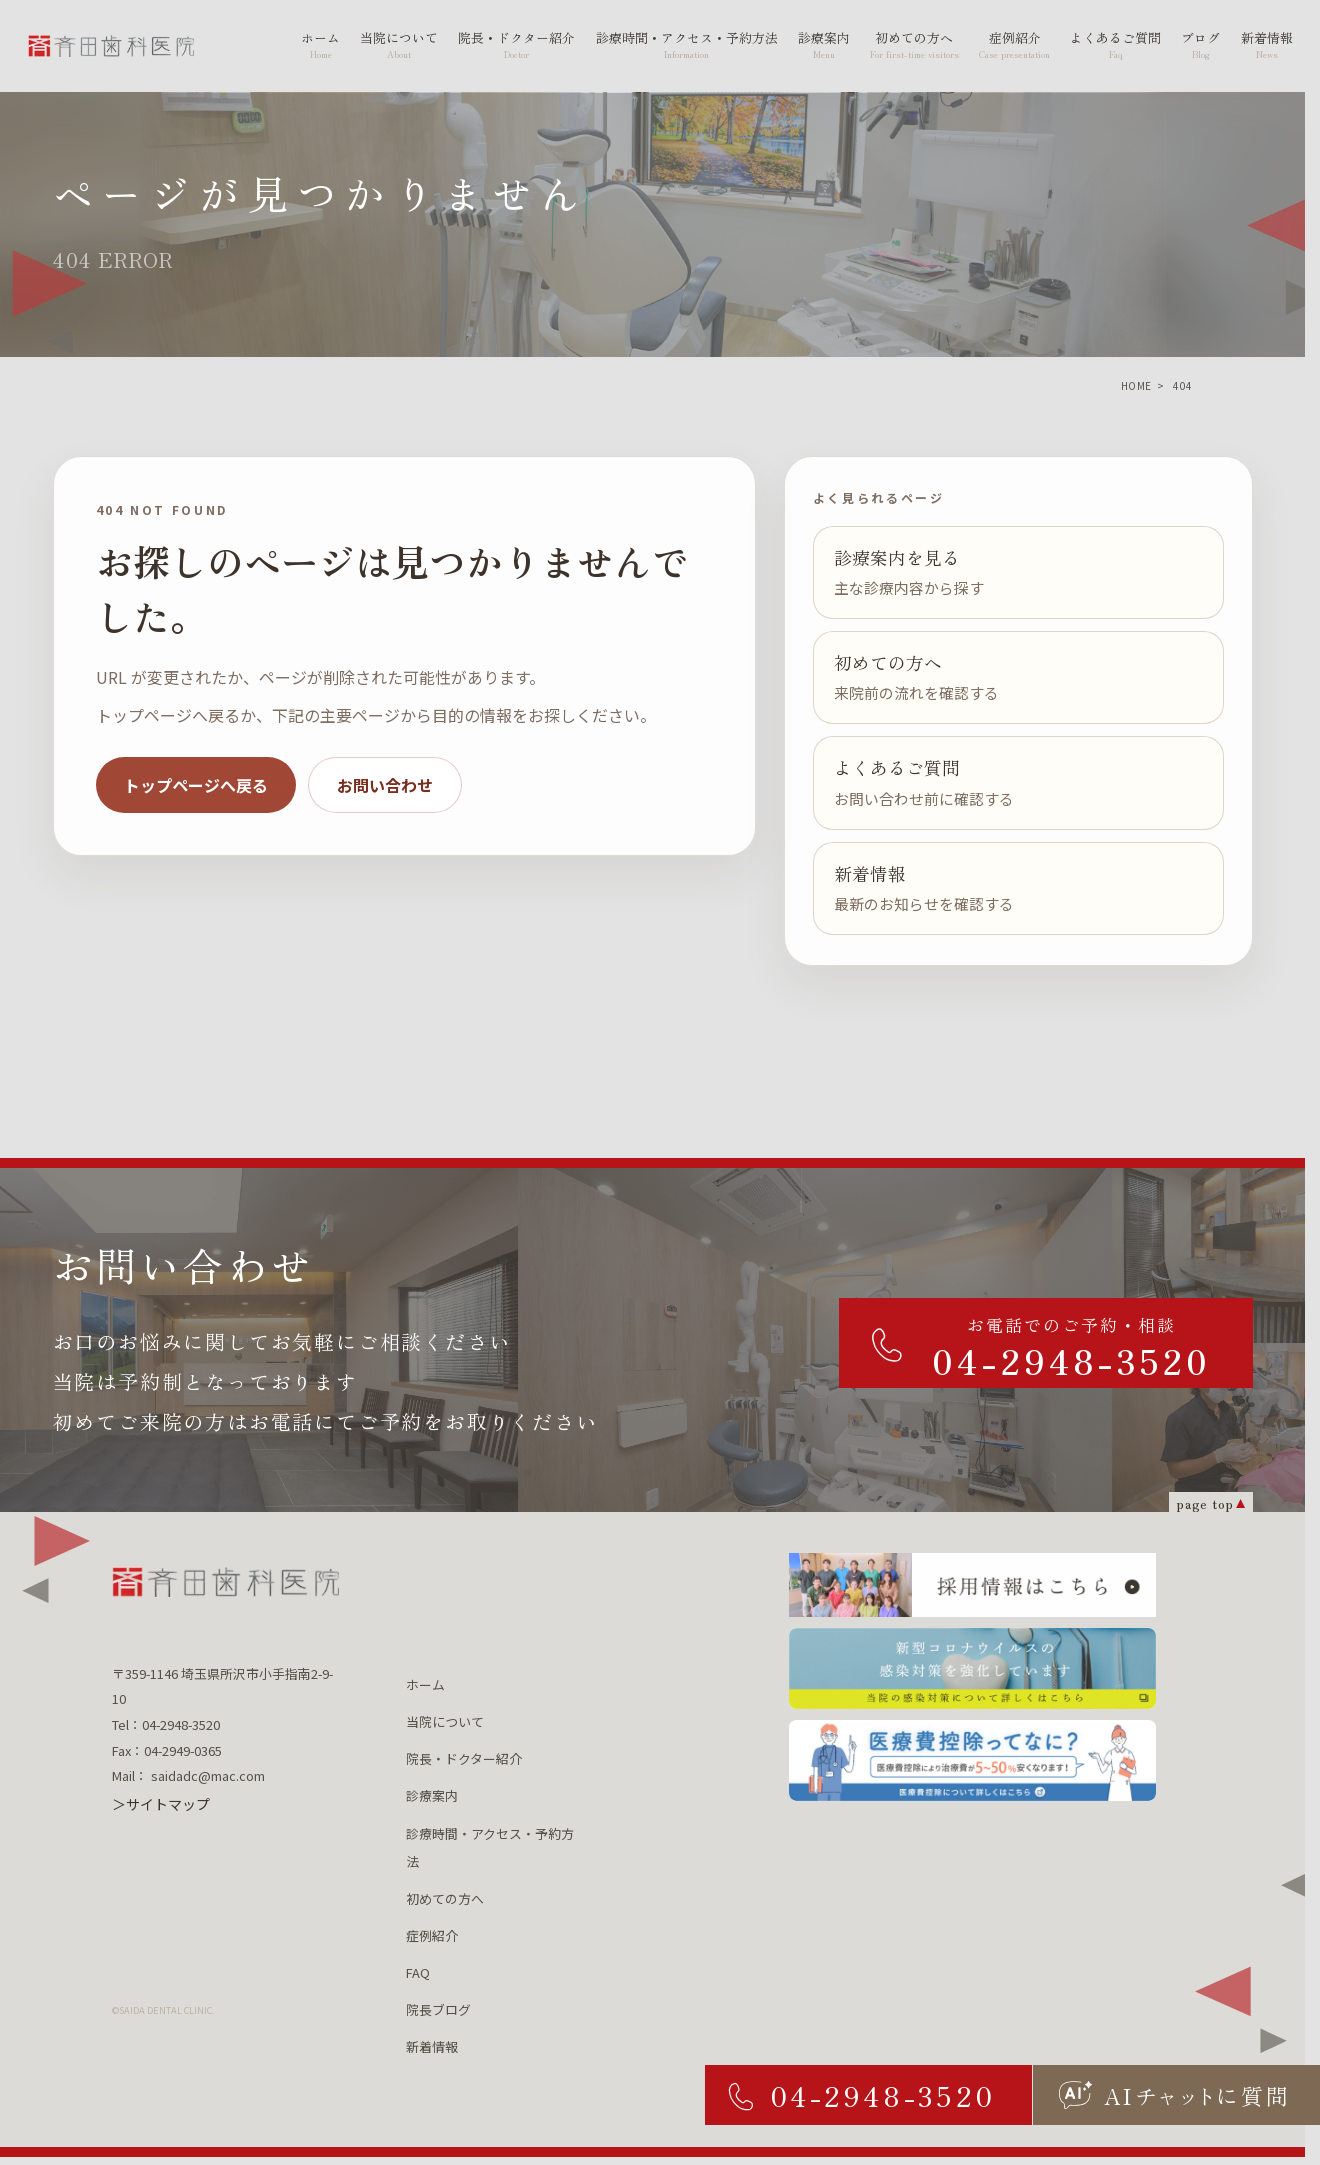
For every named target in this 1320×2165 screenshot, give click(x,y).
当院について (445, 1721)
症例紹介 (432, 1935)
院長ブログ (438, 2009)
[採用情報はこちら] (972, 1585)
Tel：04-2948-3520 (166, 1724)
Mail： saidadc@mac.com (188, 1775)
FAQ (418, 1972)
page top (1204, 1503)
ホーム (425, 1684)
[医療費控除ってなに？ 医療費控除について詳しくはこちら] (972, 1760)
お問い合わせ (385, 785)
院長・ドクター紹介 (464, 1758)
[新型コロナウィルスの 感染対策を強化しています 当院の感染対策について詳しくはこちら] (972, 1668)
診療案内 (432, 1795)
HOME (1136, 385)
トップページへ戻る (196, 785)
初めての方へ (445, 1898)
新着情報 (432, 2046)
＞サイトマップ (161, 1804)
